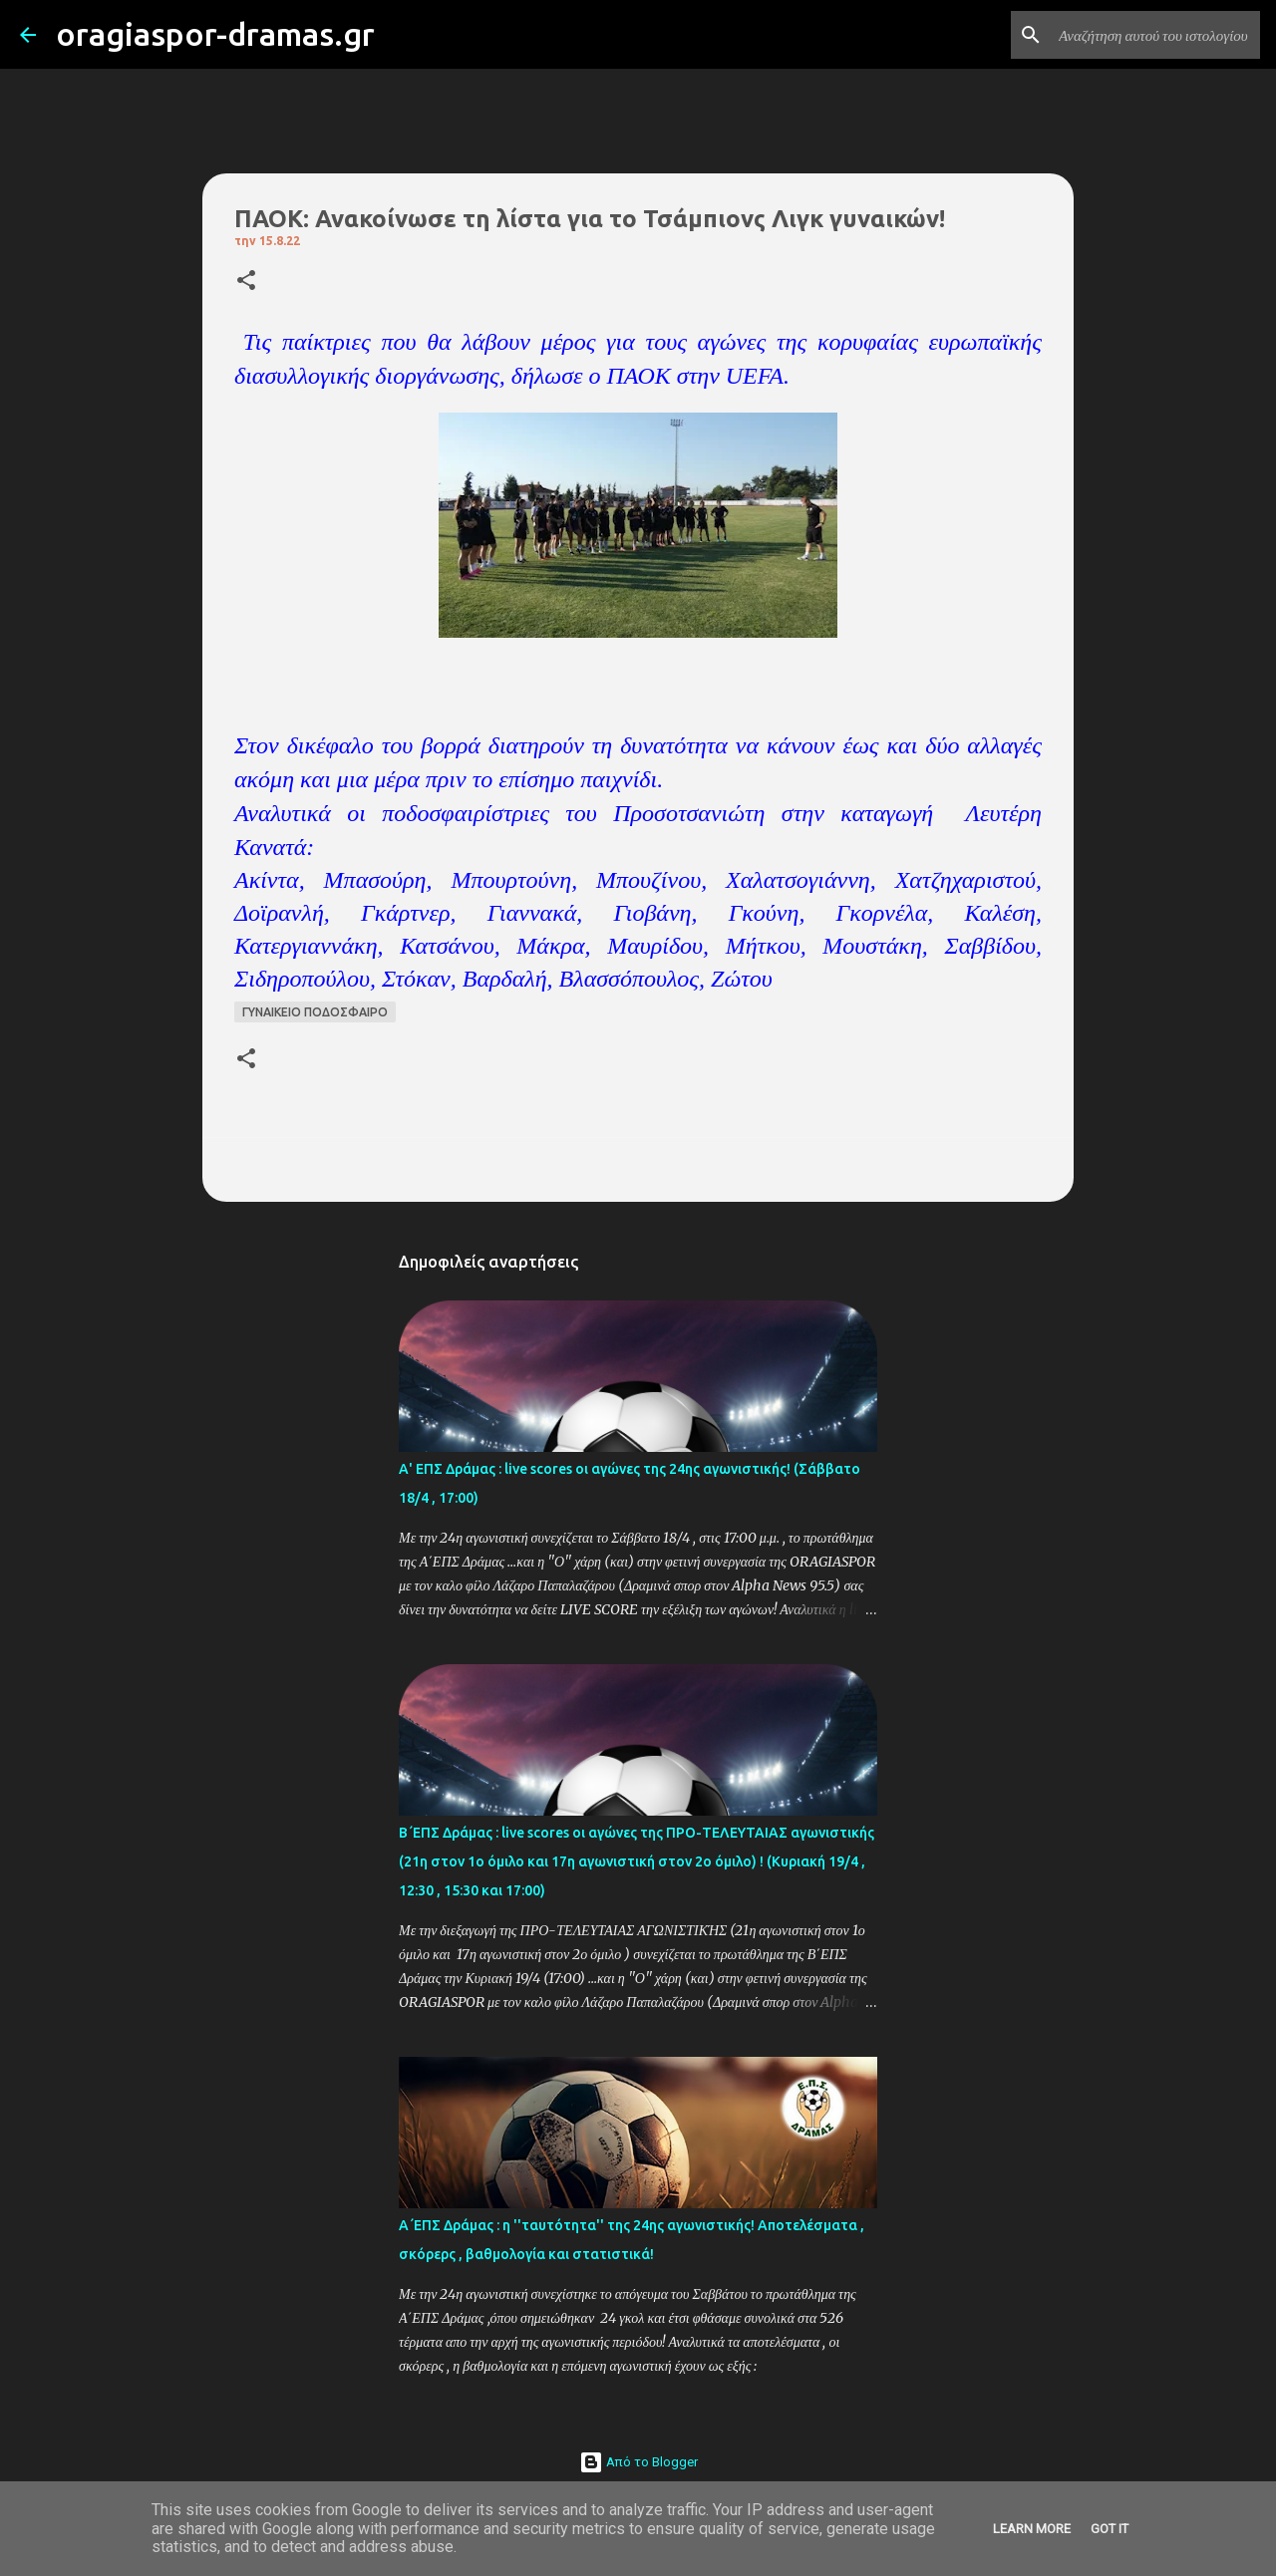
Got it (1109, 2528)
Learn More (1032, 2528)
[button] (246, 281)
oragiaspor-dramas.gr (215, 34)
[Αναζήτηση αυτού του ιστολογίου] (1155, 35)
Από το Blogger (638, 2461)
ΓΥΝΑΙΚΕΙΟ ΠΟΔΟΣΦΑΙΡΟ (315, 1011)
